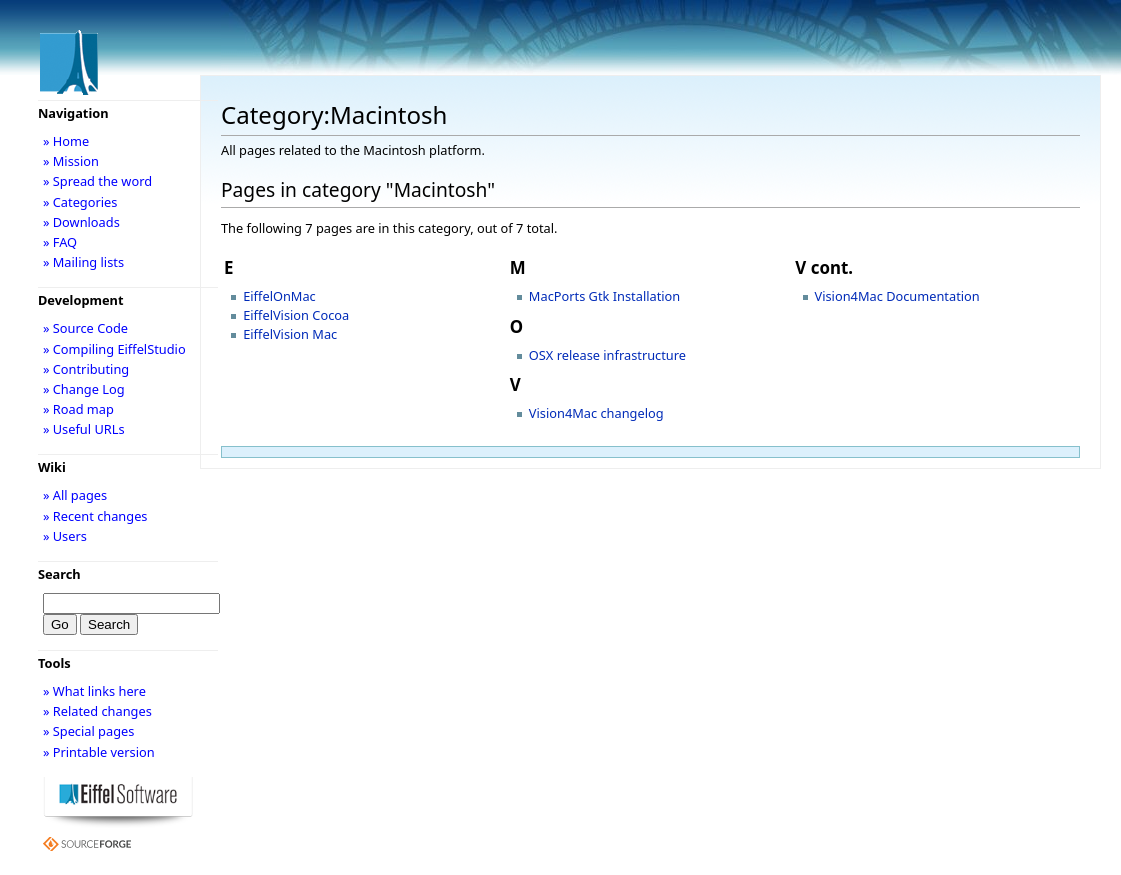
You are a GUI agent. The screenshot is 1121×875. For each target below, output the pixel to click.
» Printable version (99, 752)
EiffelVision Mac (290, 334)
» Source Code (85, 328)
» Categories (80, 202)
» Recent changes (95, 516)
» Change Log (84, 389)
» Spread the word (97, 181)
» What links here (94, 691)
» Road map (78, 409)
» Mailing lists (83, 262)
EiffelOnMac (279, 296)
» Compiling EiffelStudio (114, 349)
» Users (65, 536)
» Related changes (97, 711)
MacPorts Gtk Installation (604, 296)
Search (59, 574)
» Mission (71, 161)
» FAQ (60, 242)
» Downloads (81, 222)
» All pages (75, 495)
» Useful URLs (84, 429)
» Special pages (88, 731)
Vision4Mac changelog (596, 413)
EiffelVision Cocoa (296, 315)
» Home (66, 141)
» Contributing (86, 369)
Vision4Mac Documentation (897, 296)
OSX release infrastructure (607, 355)
